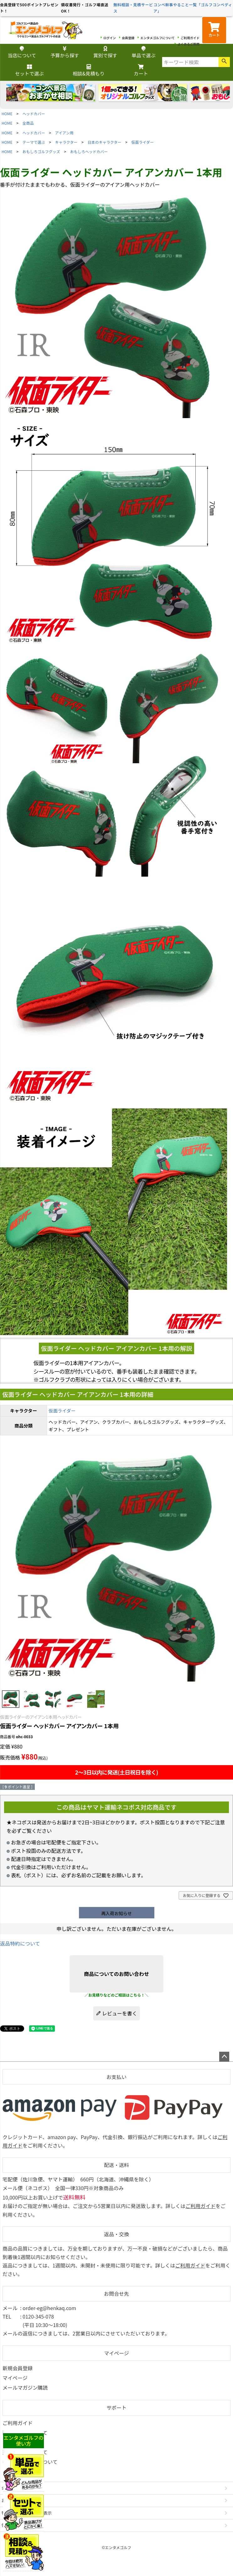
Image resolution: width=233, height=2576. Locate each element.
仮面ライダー (142, 142)
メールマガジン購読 (25, 2387)
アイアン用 (64, 132)
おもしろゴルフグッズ (41, 151)
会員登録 (128, 37)
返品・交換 (116, 2234)
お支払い (116, 2077)
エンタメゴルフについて (157, 37)
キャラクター (66, 142)
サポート (116, 2407)
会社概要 (10, 2488)
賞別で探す (105, 52)
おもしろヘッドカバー (89, 151)
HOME (7, 113)
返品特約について (20, 1943)
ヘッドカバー (34, 113)
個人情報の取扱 (16, 2525)
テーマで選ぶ (34, 142)
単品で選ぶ (144, 52)
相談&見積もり (88, 71)
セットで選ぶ (29, 71)
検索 (224, 62)
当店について (22, 52)
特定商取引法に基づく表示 (27, 2513)
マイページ (116, 2353)
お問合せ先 (116, 2293)
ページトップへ (224, 2057)
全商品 (28, 123)
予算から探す (64, 52)
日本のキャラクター (104, 142)
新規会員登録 (18, 2368)
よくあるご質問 (188, 44)
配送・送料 (116, 2165)
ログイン (109, 37)
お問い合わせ (14, 2500)
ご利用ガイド (190, 37)
